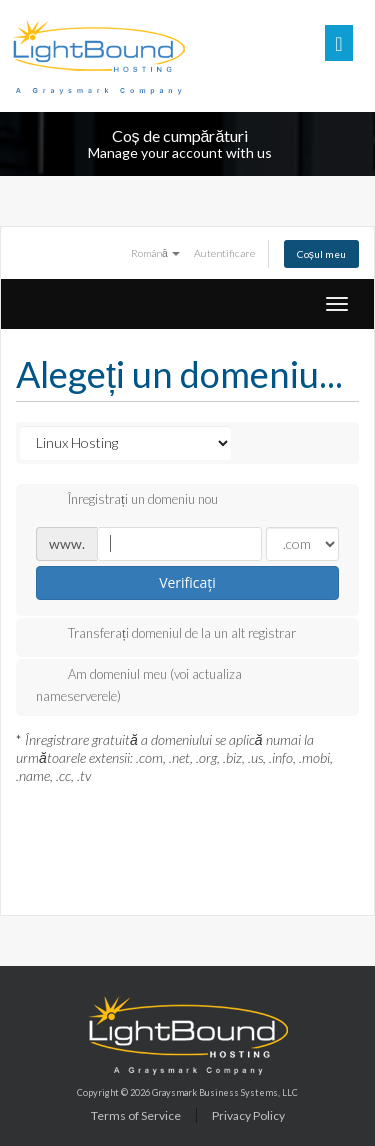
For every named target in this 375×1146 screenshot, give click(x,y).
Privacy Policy (248, 1115)
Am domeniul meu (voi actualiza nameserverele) (139, 684)
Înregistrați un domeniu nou (127, 501)
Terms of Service (136, 1115)
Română (155, 253)
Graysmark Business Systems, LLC (225, 1092)
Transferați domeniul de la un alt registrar (166, 635)
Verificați (187, 582)
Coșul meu (321, 254)
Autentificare (224, 253)
